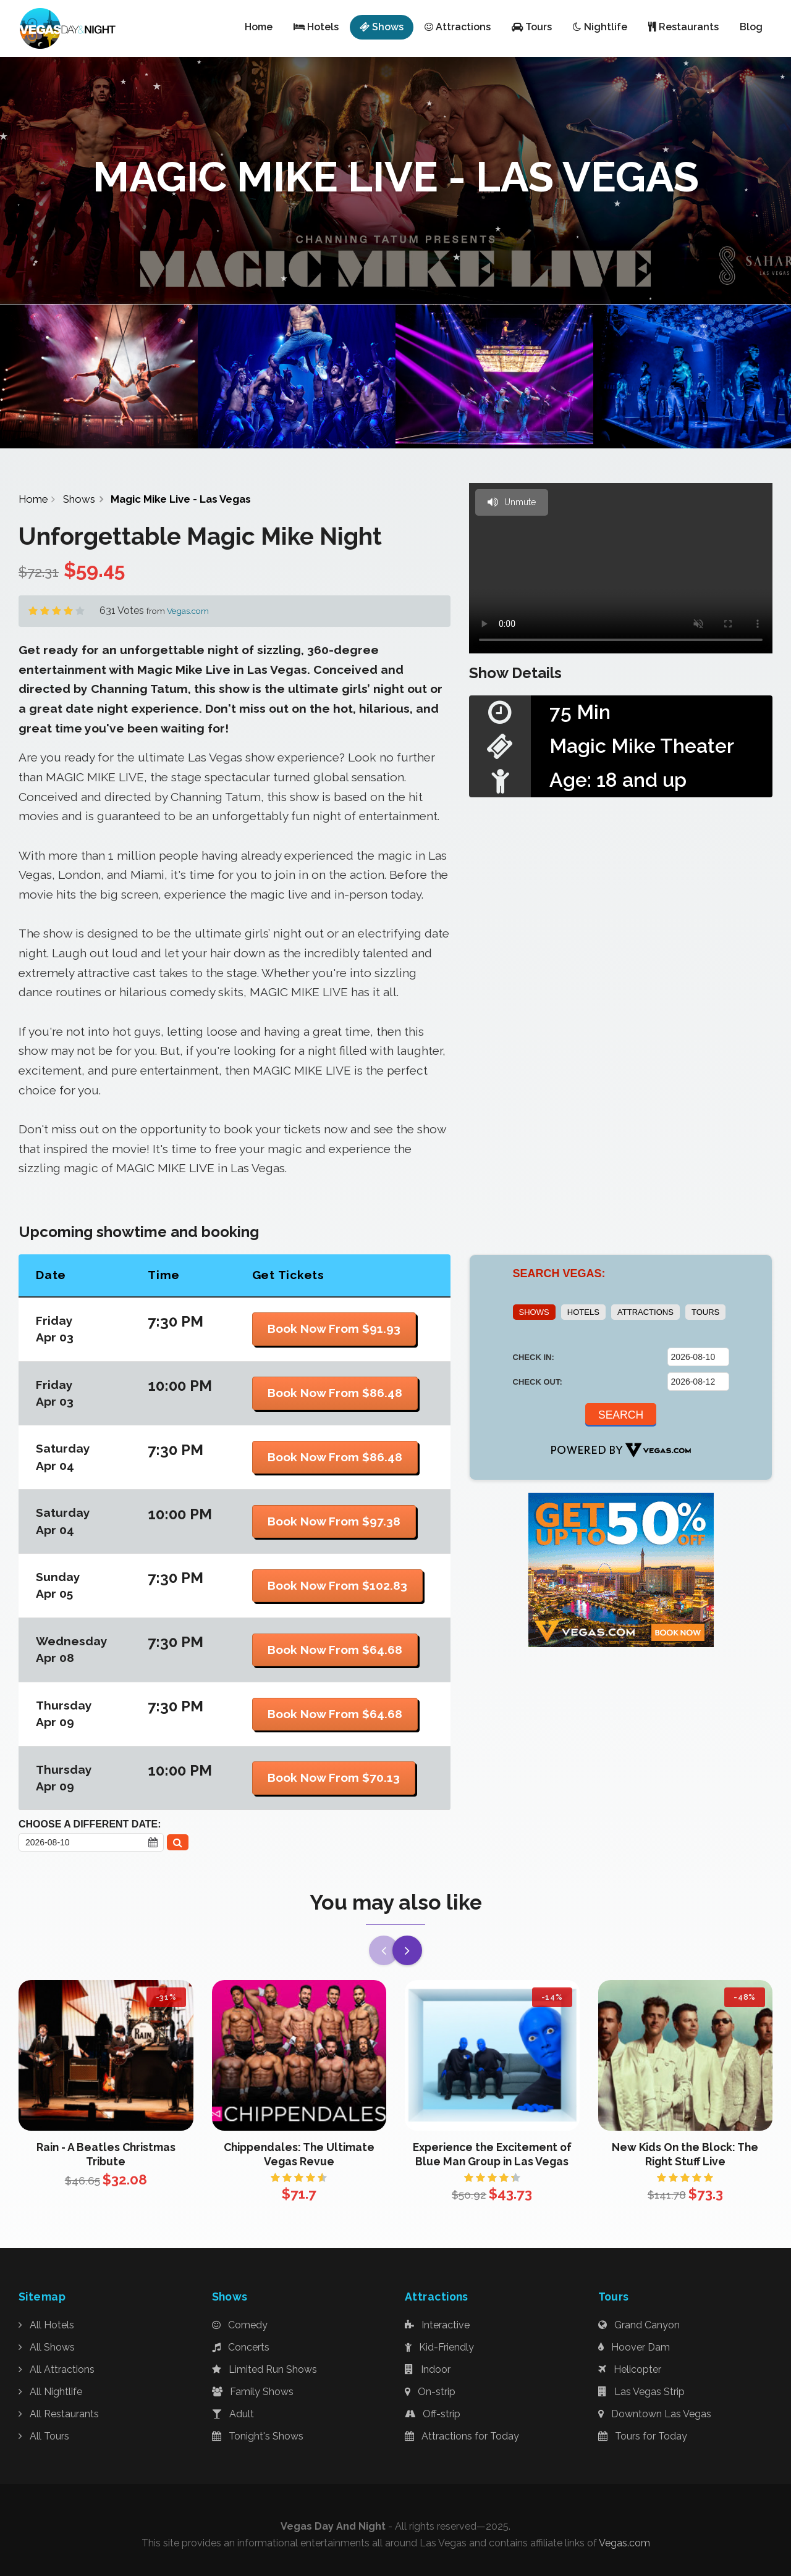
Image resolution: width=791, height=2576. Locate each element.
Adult (233, 2414)
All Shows (47, 2347)
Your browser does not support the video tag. (620, 568)
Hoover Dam (634, 2347)
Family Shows (253, 2392)
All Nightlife (50, 2392)
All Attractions (57, 2369)
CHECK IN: (533, 1357)
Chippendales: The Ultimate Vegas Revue (299, 2154)
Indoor (427, 2369)
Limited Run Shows (264, 2369)
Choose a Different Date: (90, 1824)
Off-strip (432, 2414)
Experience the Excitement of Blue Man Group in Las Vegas (492, 2154)
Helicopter (629, 2369)
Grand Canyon (639, 2325)
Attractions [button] (458, 27)
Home (33, 499)
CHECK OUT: (537, 1382)
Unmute (512, 502)
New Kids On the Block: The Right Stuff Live (685, 2154)
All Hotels (46, 2325)
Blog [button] (751, 27)
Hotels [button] (316, 27)
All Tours (44, 2436)
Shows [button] (382, 27)
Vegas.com (188, 611)
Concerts (240, 2347)
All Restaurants (59, 2414)
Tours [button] (532, 27)
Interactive (437, 2325)
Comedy (240, 2325)
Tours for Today (642, 2436)
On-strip (430, 2392)
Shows (79, 499)
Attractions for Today (462, 2436)
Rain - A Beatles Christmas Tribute (106, 2154)
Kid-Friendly (439, 2347)
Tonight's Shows (257, 2436)
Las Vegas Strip (641, 2392)
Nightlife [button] (600, 27)
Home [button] (259, 27)
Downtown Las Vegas (654, 2414)
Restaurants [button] (683, 27)
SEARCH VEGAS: (559, 1273)
